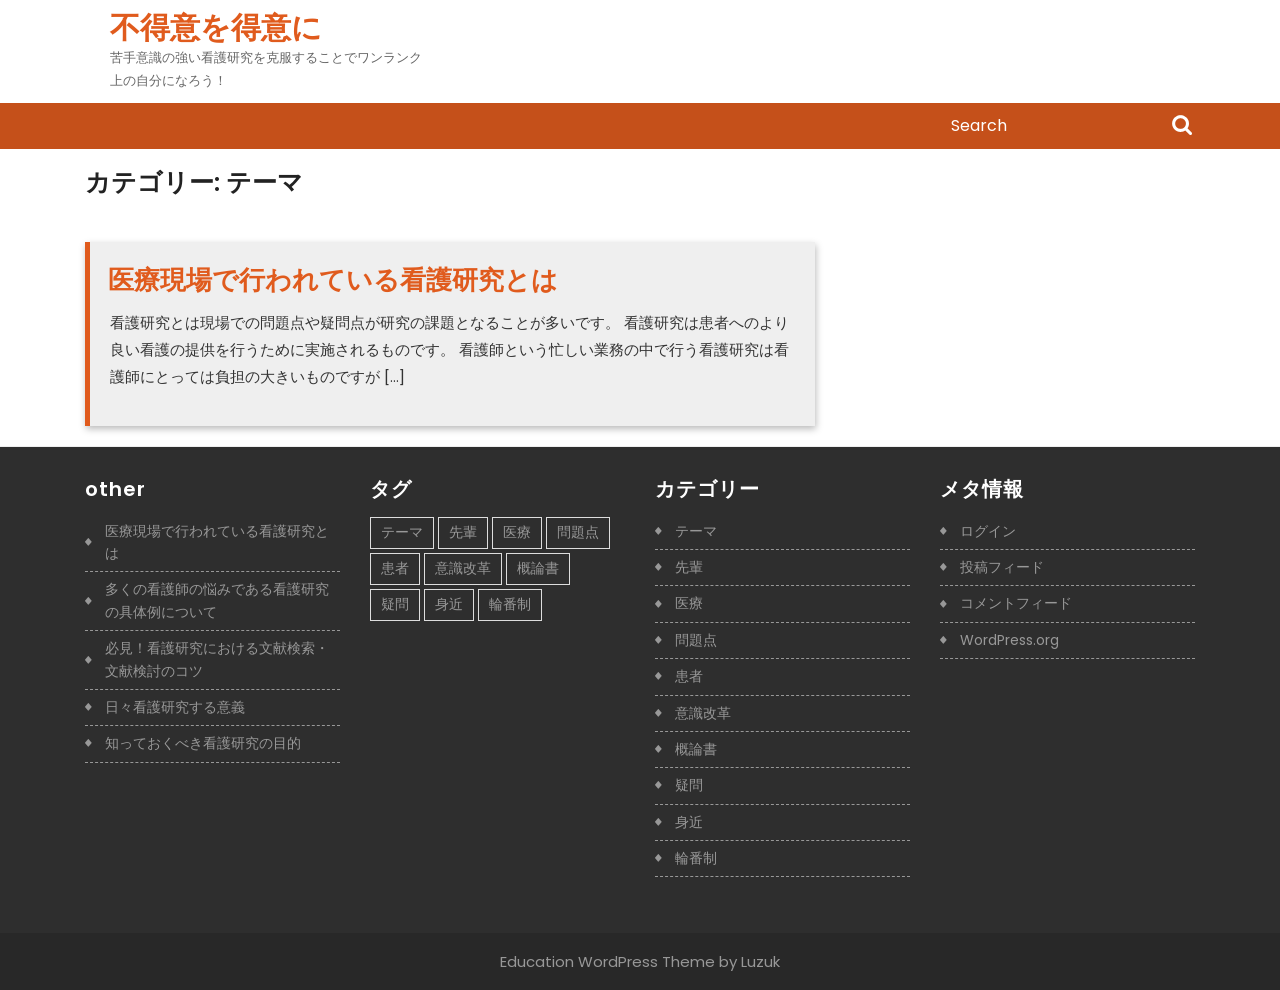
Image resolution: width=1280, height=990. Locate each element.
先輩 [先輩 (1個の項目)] (463, 532)
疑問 (689, 785)
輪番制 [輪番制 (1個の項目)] (510, 604)
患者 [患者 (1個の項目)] (395, 568)
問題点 (696, 640)
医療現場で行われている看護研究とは (333, 280)
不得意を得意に (216, 28)
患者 (689, 676)
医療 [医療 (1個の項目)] (517, 532)
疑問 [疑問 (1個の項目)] (395, 604)
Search (1182, 127)
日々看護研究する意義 (175, 707)
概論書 (696, 749)
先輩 (689, 567)
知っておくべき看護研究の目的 (203, 743)
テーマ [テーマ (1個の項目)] (402, 532)
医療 (689, 603)
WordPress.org (1009, 640)
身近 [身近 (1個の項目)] (449, 604)
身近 (689, 822)
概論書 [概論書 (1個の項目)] (538, 568)
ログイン (988, 531)
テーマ (696, 531)
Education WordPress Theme (607, 961)
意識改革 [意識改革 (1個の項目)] (463, 568)
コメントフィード (1016, 603)
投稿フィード (1002, 567)
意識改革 (703, 713)
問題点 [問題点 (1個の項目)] (578, 532)
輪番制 (696, 858)
